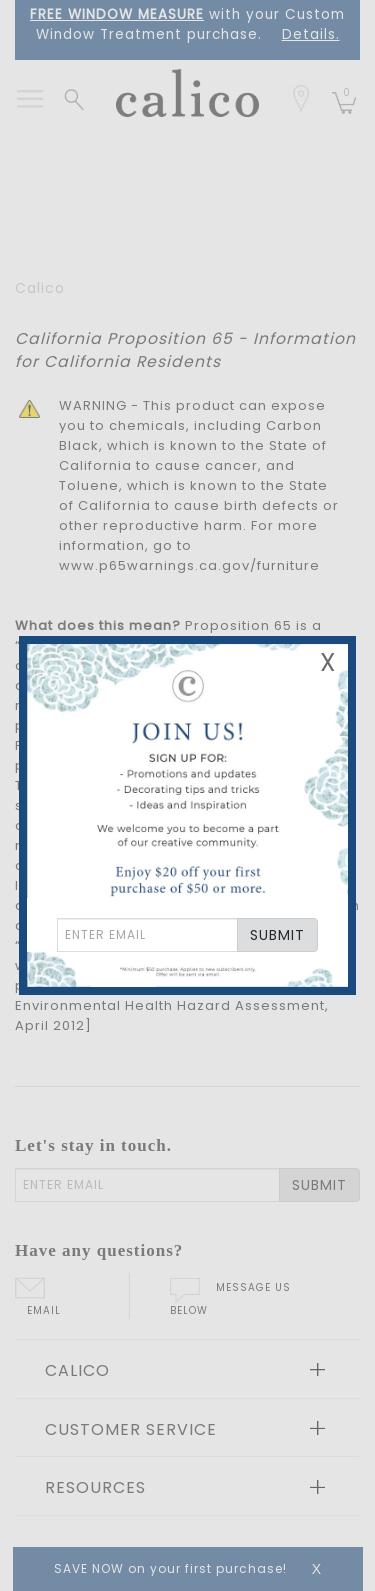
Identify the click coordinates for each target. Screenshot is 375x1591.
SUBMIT (277, 935)
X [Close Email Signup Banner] (328, 662)
